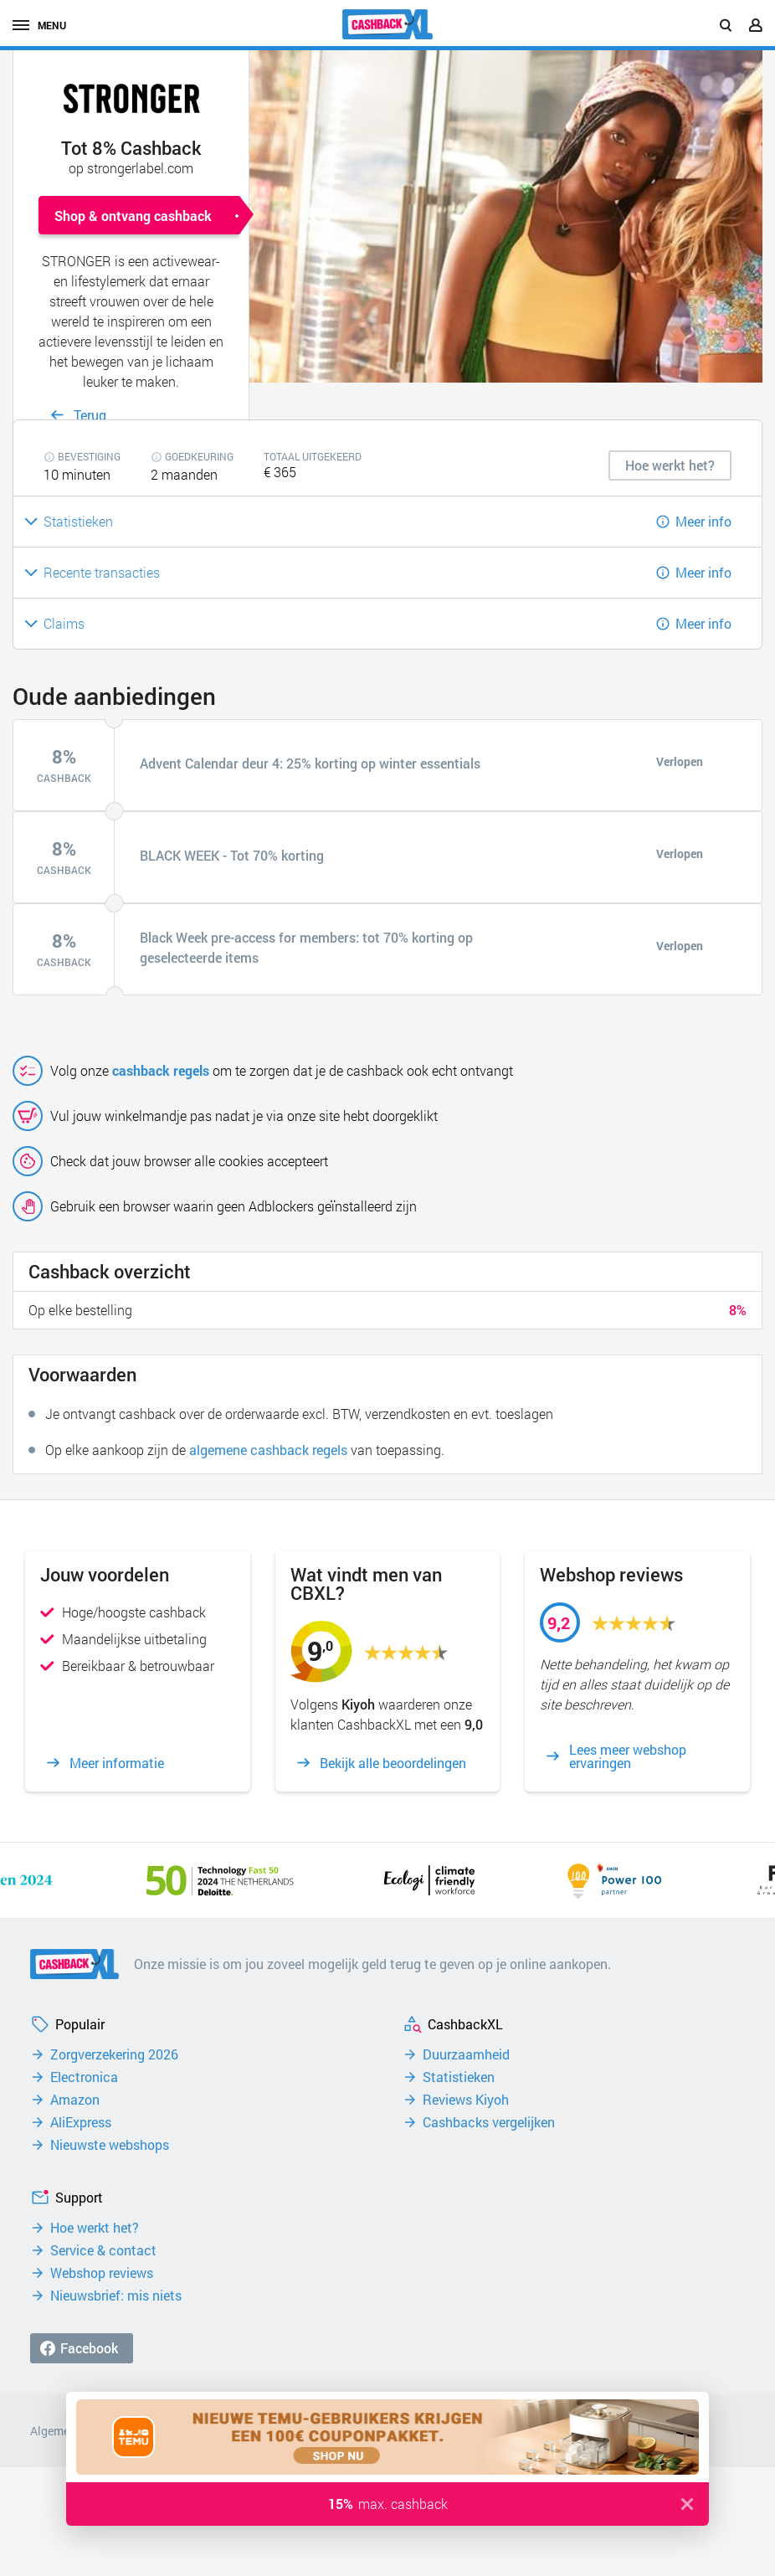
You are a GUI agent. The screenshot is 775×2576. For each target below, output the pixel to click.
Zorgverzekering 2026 (114, 2054)
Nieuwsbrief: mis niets (116, 2295)
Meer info (703, 521)
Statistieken (459, 2077)
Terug (90, 415)
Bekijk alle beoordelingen (393, 1763)
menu (39, 25)
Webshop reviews (101, 2272)
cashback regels (160, 1070)
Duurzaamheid (466, 2054)
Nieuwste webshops (109, 2144)
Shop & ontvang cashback (133, 215)
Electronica (84, 2077)
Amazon (75, 2099)
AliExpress (80, 2122)
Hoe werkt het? (94, 2227)
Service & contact (103, 2250)
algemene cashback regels (268, 1449)
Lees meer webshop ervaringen (627, 1756)
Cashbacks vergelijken (489, 2122)
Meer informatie (116, 1763)
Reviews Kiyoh (466, 2099)
